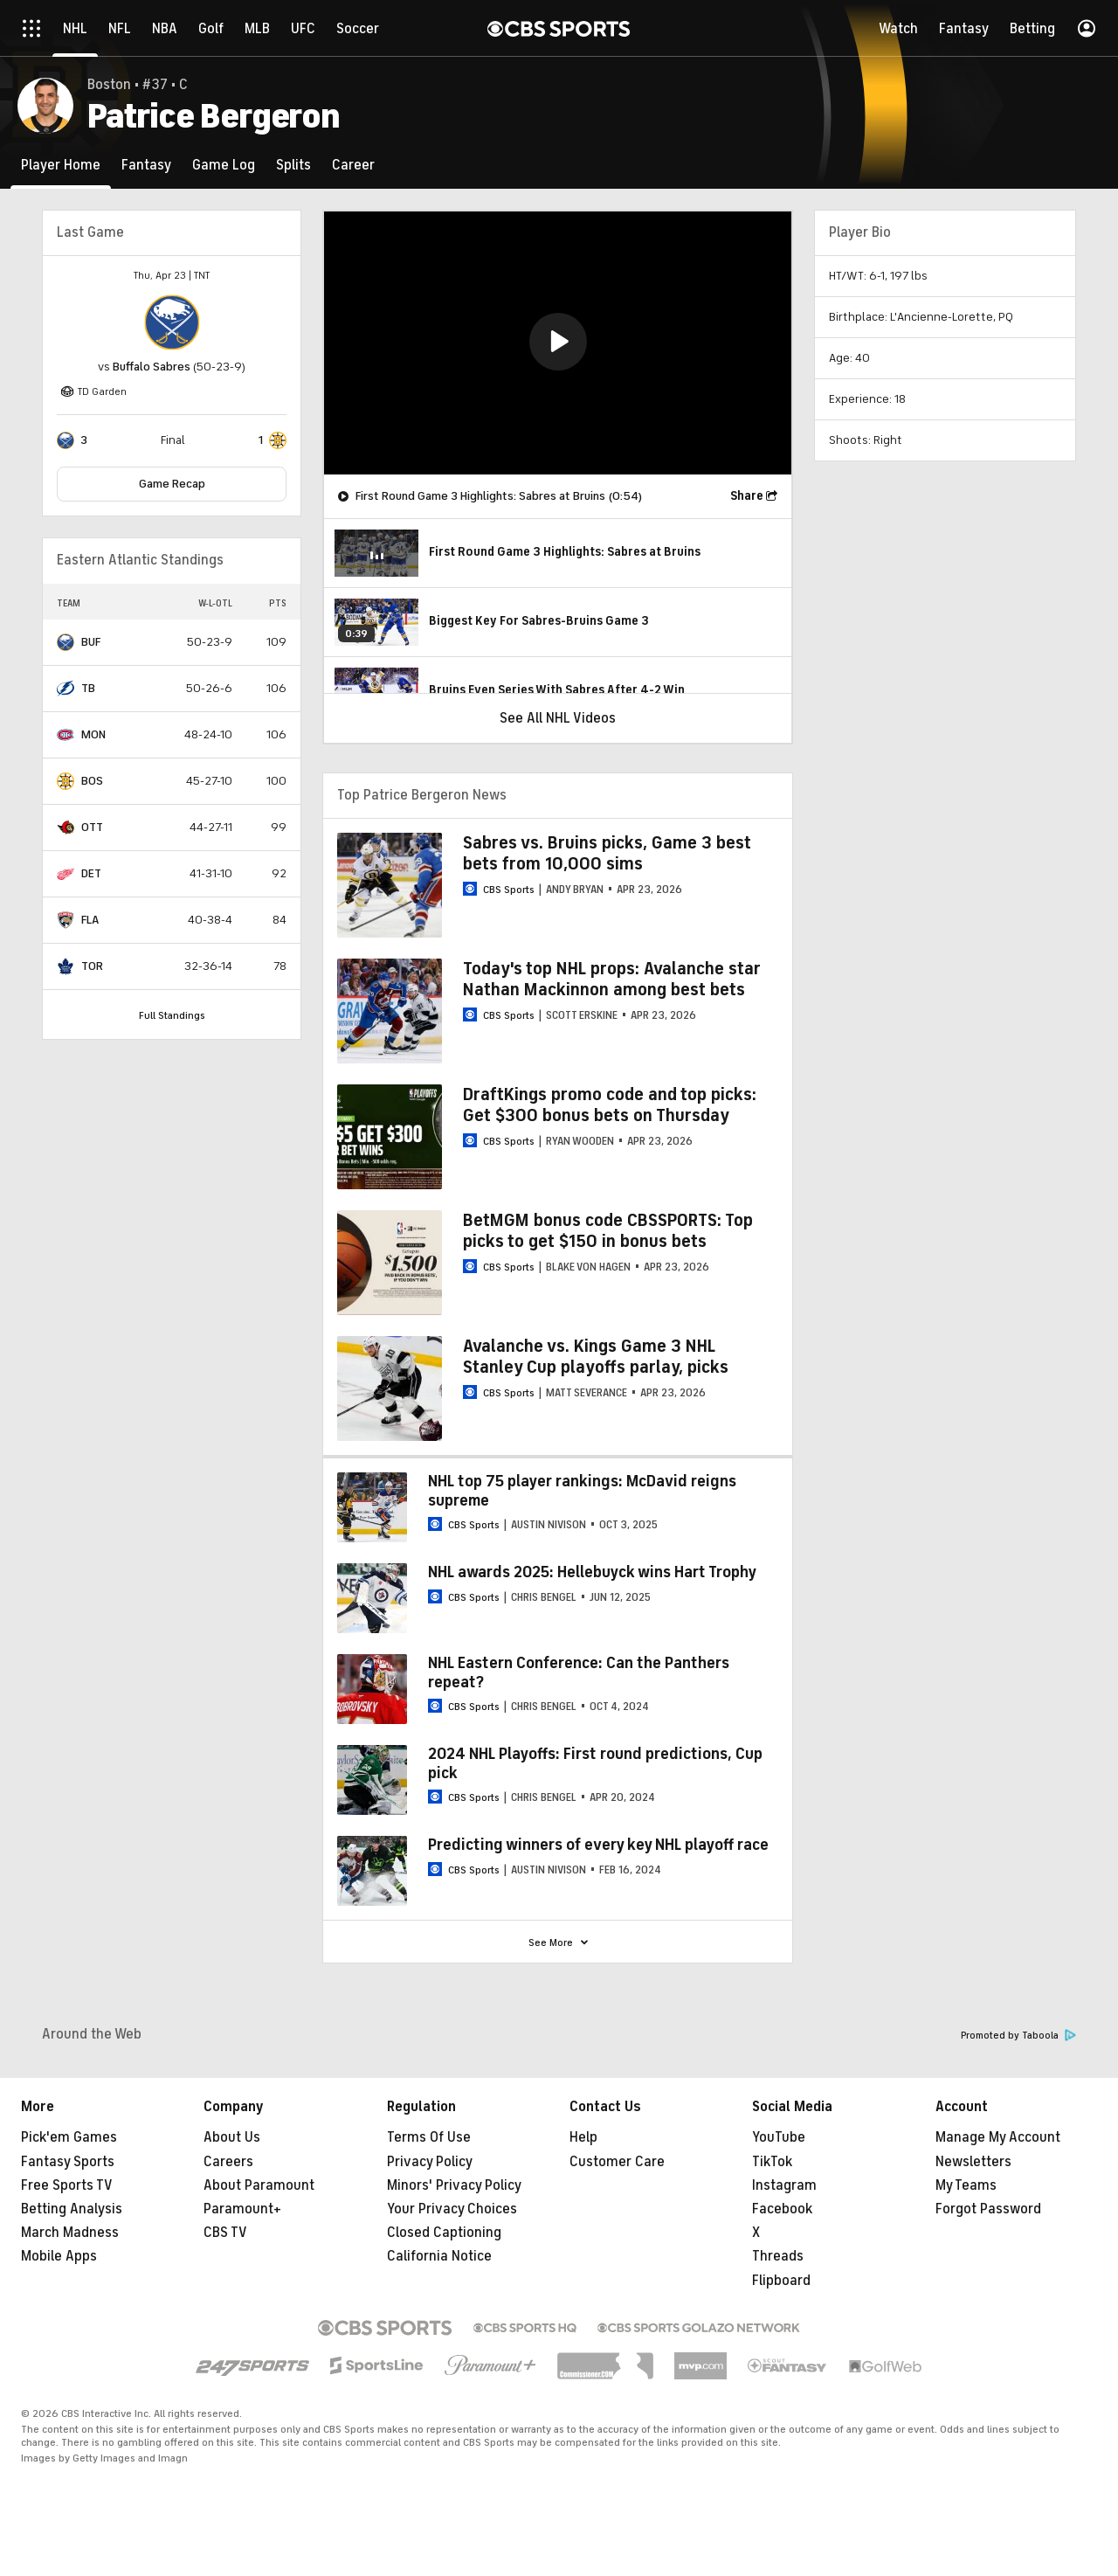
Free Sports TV (67, 2185)
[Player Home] (60, 165)
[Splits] (293, 165)
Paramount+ (242, 2209)
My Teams (966, 2185)
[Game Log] (224, 165)
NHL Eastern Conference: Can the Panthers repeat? (578, 1672)
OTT (92, 827)
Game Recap (172, 483)
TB (88, 688)
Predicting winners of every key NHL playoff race (598, 1844)
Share (746, 495)
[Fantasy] (146, 165)
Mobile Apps (59, 2256)
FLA (90, 919)
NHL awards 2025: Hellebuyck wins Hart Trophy (592, 1572)
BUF (90, 641)
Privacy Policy (430, 2162)
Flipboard (781, 2280)
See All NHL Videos (558, 718)
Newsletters (973, 2162)
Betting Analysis (71, 2209)
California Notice (439, 2256)
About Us (232, 2137)
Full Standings (172, 1015)
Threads (778, 2256)
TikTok (772, 2162)
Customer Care (617, 2162)
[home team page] (172, 322)
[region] (557, 342)
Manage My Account (997, 2137)
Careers (228, 2162)
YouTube (778, 2137)
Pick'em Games (69, 2137)
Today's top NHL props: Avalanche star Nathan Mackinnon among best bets (612, 979)
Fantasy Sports (67, 2162)
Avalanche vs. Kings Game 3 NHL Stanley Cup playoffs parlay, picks (595, 1356)
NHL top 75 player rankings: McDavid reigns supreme (582, 1491)
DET (91, 873)
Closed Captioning (444, 2232)
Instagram (784, 2185)
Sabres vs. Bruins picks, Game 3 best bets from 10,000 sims (607, 853)
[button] (558, 341)
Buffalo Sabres (151, 366)
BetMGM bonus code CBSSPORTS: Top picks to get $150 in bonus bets (608, 1230)
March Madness (70, 2232)
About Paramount (259, 2185)
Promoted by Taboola (1018, 2035)
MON (93, 734)
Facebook (782, 2209)
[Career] (353, 165)
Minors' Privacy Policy (454, 2185)
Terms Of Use (429, 2137)
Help (583, 2137)
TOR (92, 966)
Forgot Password (988, 2209)
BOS (92, 780)
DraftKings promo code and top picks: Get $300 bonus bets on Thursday (609, 1104)
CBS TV (225, 2232)
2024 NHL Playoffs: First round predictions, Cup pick (595, 1763)
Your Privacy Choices (452, 2209)
